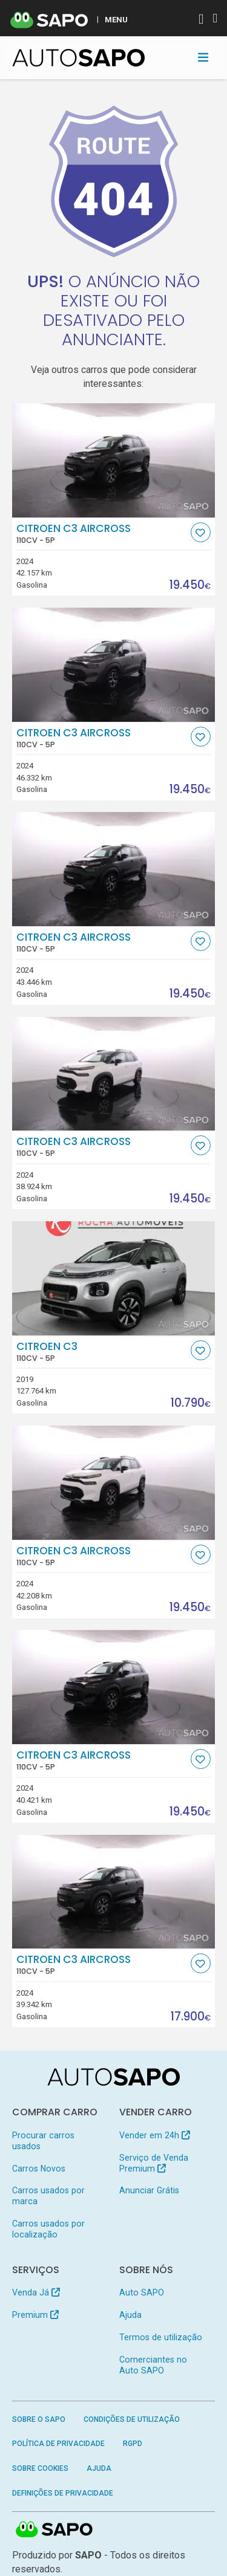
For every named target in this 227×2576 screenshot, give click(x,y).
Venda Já (36, 2292)
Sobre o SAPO (38, 2419)
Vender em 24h (154, 2135)
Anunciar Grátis (149, 2190)
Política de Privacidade (58, 2443)
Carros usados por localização (48, 2229)
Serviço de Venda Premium (153, 2163)
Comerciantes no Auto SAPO (153, 2365)
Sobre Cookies (40, 2468)
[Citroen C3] (113, 1278)
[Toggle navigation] (203, 57)
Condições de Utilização (132, 2419)
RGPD (132, 2443)
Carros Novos (38, 2168)
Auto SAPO (141, 2292)
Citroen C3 (102, 1351)
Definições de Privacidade (62, 2493)
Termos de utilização (160, 2337)
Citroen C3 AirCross (102, 533)
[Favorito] (201, 532)
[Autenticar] (201, 20)
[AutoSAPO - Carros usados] (78, 58)
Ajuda (130, 2315)
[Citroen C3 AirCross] (113, 460)
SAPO (54, 2530)
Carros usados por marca (48, 2195)
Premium (35, 2315)
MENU (116, 19)
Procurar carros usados (43, 2140)
